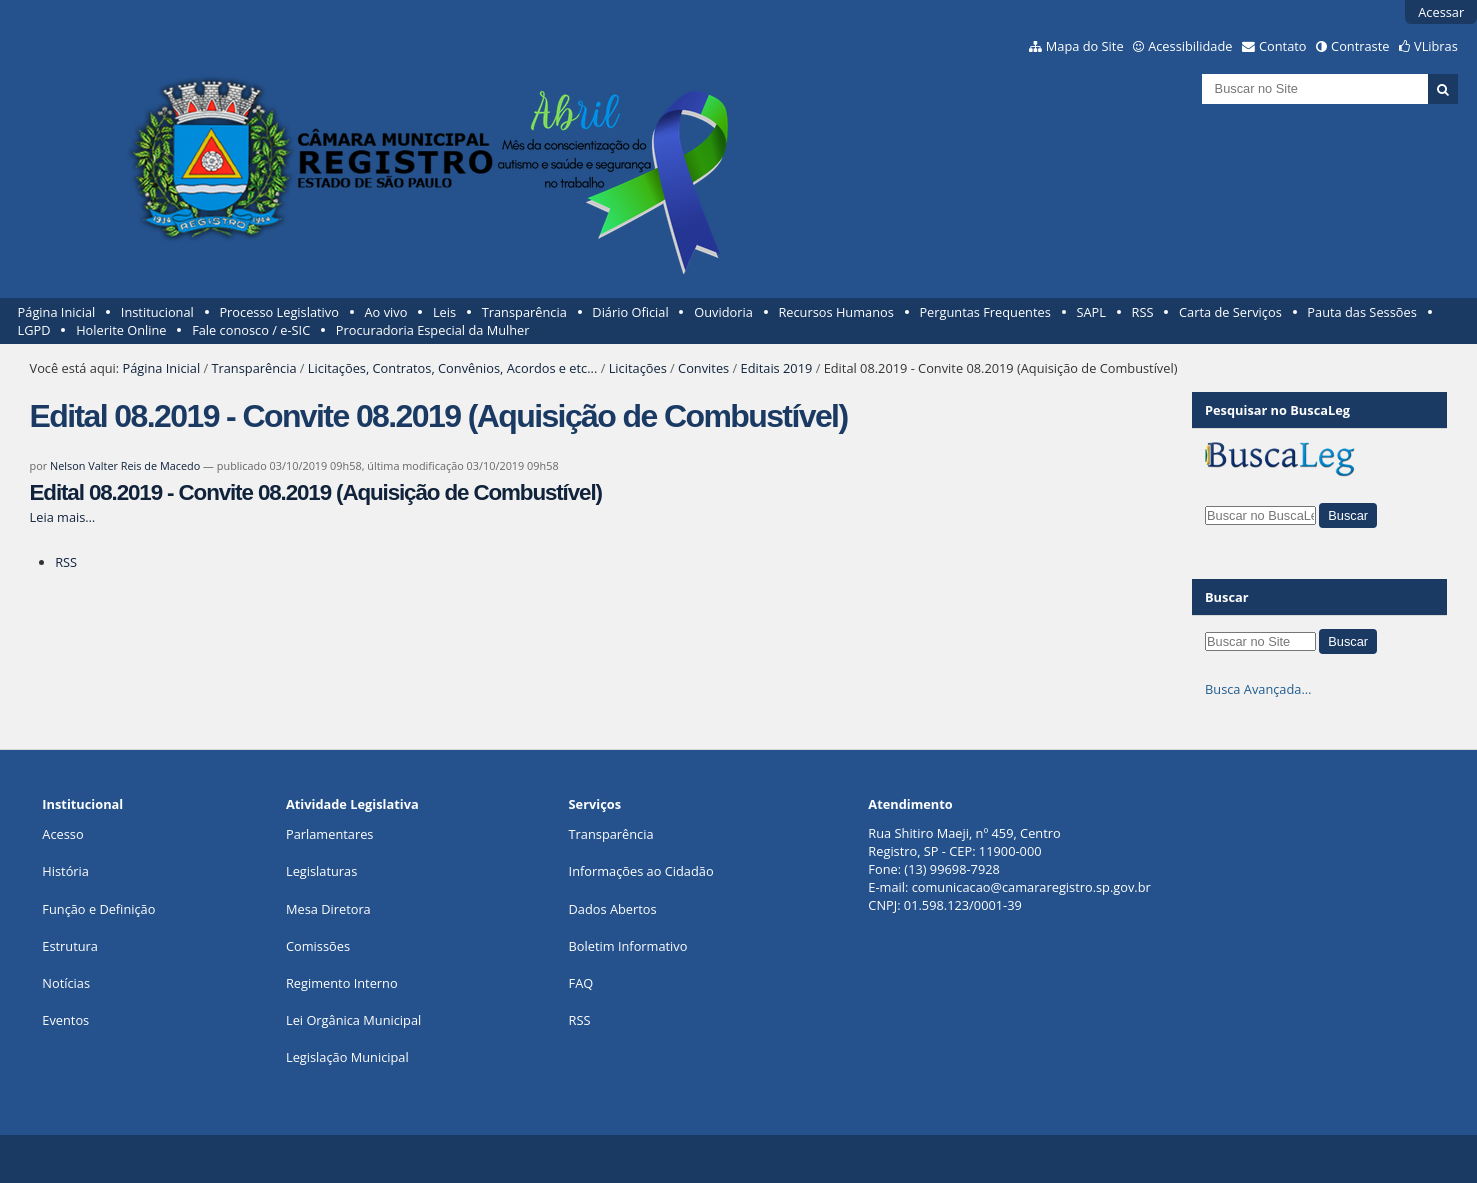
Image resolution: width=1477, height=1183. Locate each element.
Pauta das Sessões (1361, 312)
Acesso (62, 834)
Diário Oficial (630, 312)
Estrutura (70, 946)
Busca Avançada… (1258, 689)
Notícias (66, 983)
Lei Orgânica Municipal (353, 1020)
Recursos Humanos (835, 312)
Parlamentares (329, 834)
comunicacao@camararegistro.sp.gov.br (1031, 887)
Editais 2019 (777, 368)
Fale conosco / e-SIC (251, 330)
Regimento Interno (342, 983)
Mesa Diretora (328, 909)
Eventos (65, 1020)
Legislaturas (321, 871)
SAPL (1091, 312)
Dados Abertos (613, 909)
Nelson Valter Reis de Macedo (125, 465)
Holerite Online (121, 330)
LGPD (34, 330)
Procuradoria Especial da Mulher (433, 330)
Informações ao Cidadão (641, 871)
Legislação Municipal (347, 1057)
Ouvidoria (723, 312)
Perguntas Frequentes (984, 312)
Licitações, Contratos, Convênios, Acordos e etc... (452, 368)
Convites (703, 368)
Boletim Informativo (628, 946)
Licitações (638, 368)
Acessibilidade (1190, 46)
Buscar (1227, 597)
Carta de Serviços (1230, 312)
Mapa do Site (1085, 46)
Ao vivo (386, 312)
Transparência (524, 312)
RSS (1143, 312)
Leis (444, 312)
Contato (1283, 46)
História (65, 871)
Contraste (1360, 46)
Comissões (318, 946)
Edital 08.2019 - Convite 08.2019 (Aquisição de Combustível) (316, 492)
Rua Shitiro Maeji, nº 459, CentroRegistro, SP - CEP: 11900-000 (964, 842)
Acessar (1441, 12)
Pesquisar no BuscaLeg (1277, 410)
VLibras (1436, 46)
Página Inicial (57, 312)
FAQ (581, 983)
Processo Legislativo (279, 312)
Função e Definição (98, 909)
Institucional (157, 312)
